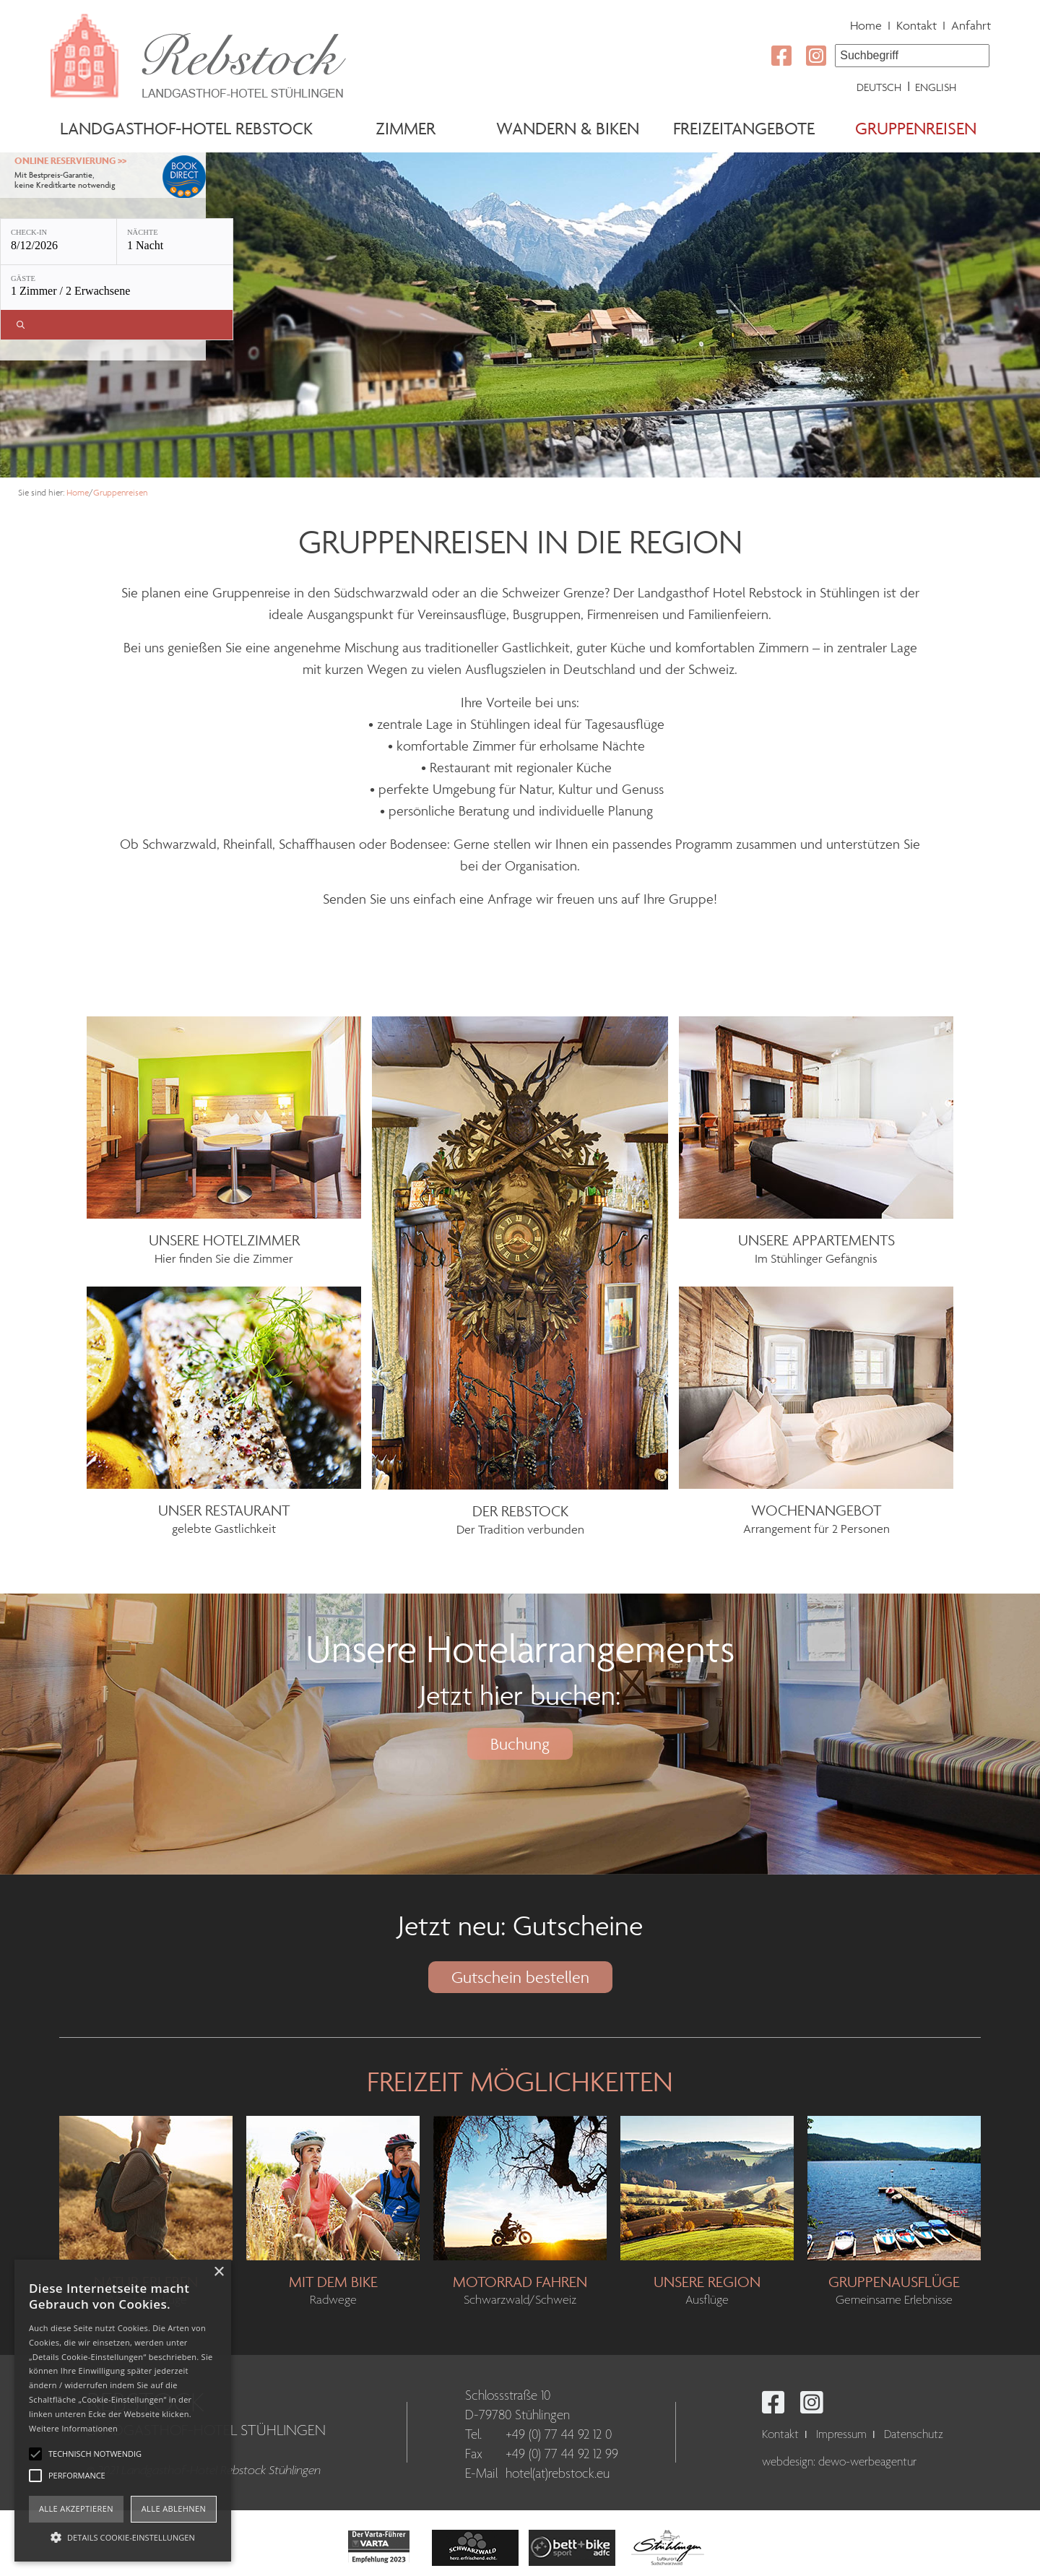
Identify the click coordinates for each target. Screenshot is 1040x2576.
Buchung (520, 1744)
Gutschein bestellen (520, 1977)
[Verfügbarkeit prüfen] (117, 325)
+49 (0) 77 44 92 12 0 (559, 2435)
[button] (123, 2536)
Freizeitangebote (744, 128)
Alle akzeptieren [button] (76, 2508)
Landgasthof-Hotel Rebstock (186, 128)
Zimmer (406, 128)
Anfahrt (971, 25)
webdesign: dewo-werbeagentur (839, 2462)
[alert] (122, 2411)
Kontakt (916, 25)
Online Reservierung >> (70, 161)
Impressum (841, 2434)
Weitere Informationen (73, 2428)
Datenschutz (913, 2434)
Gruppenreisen (915, 128)
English (935, 87)
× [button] (218, 2272)
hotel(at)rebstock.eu (558, 2474)
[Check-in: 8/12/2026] (58, 241)
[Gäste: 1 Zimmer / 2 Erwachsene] (117, 288)
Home (866, 25)
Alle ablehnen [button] (174, 2508)
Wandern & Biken (567, 128)
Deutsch (879, 87)
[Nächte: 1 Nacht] (175, 241)
